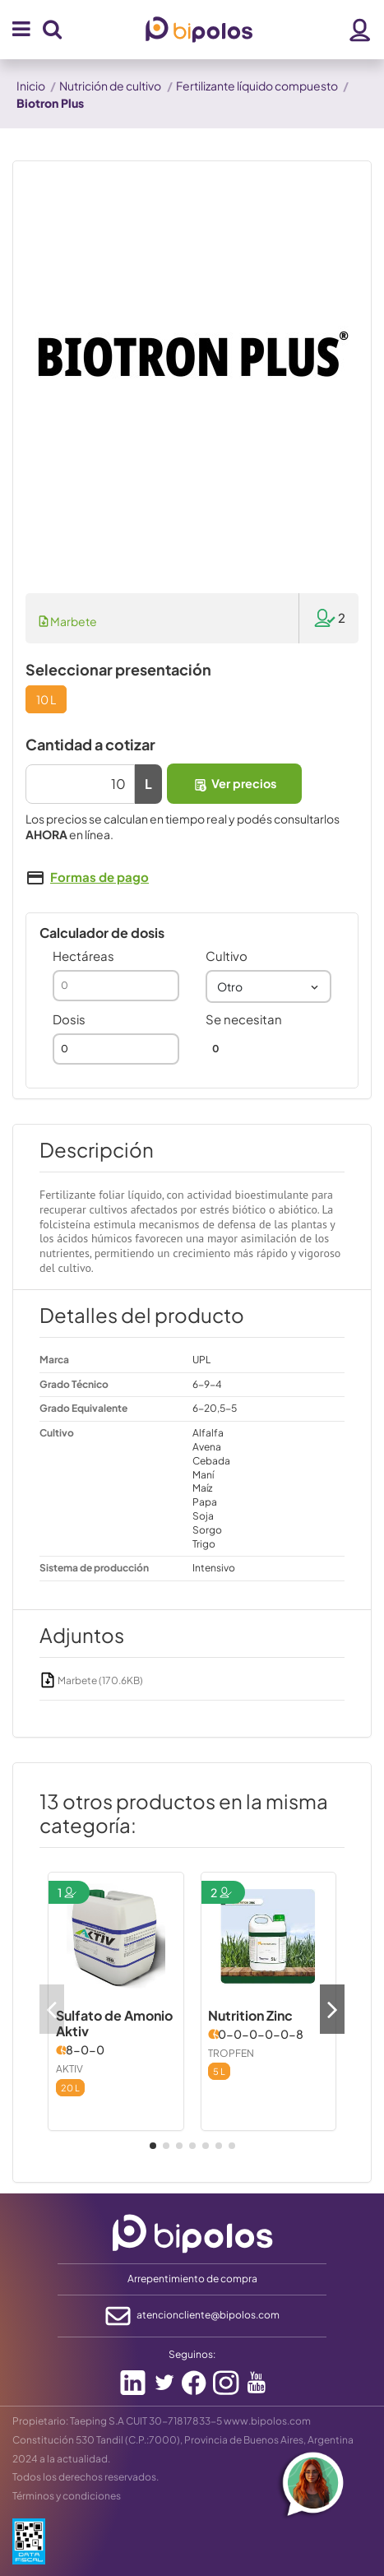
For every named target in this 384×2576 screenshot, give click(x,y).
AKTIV (69, 2069)
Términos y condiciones (66, 2496)
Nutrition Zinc (250, 2015)
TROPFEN (231, 2053)
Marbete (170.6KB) (91, 1680)
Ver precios (234, 783)
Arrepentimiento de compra (192, 2278)
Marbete (68, 621)
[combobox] (269, 986)
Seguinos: (192, 2354)
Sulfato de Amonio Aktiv (114, 2023)
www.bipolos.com (267, 2421)
